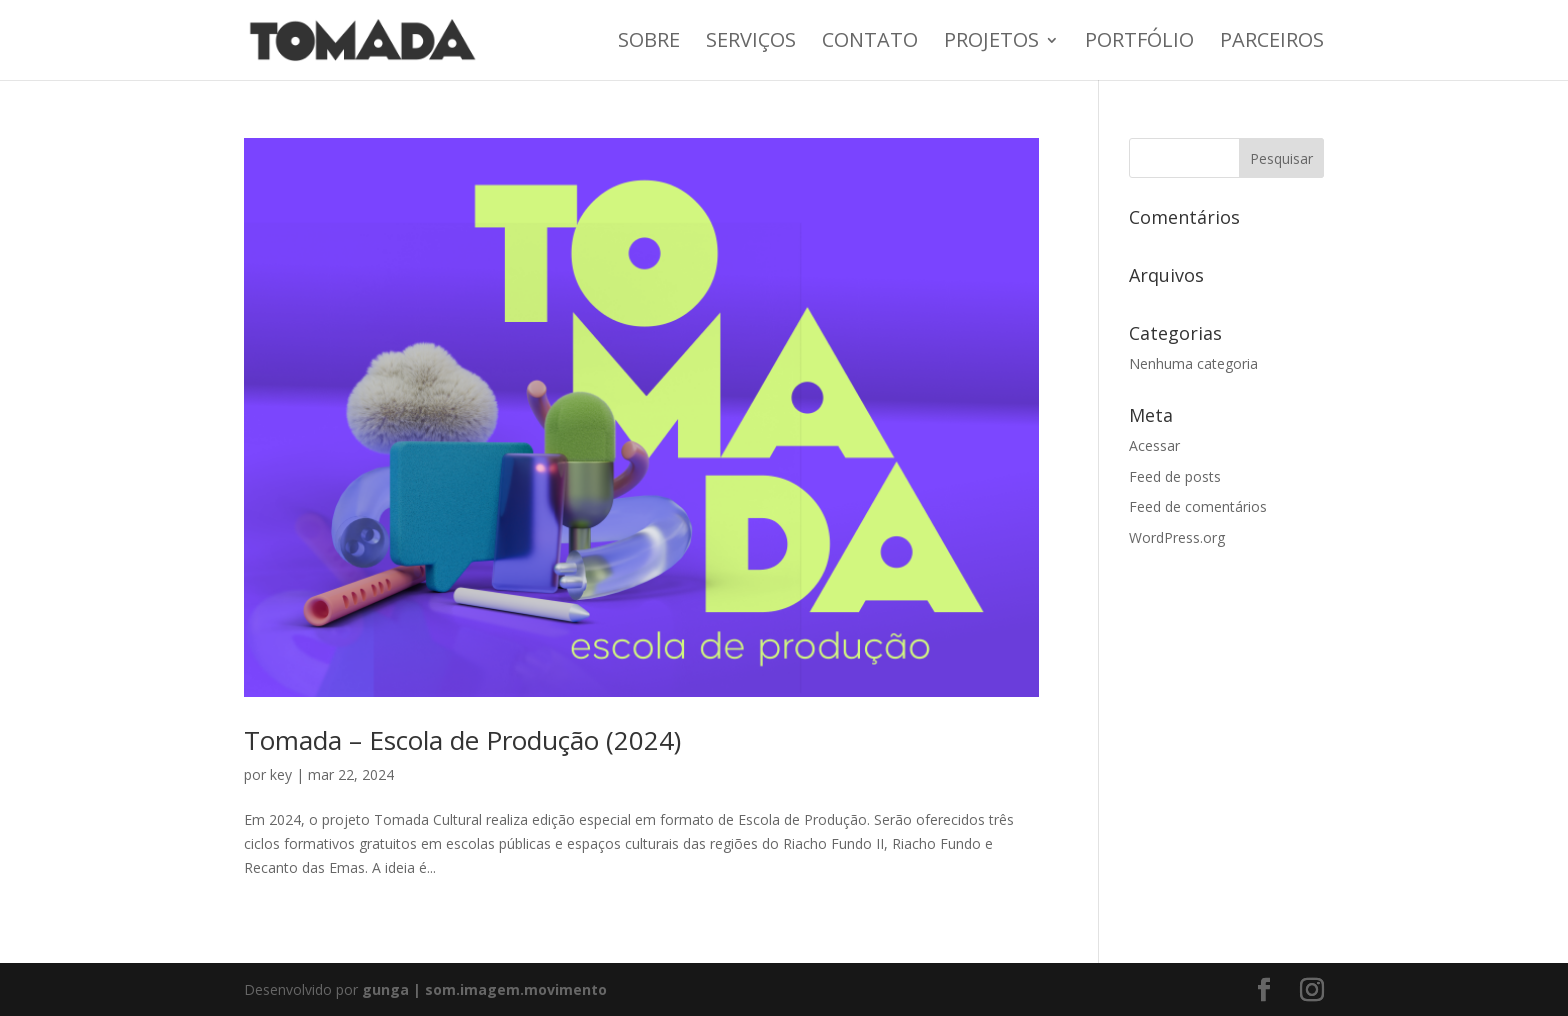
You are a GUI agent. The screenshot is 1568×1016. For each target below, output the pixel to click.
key (281, 774)
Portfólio (1139, 43)
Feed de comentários (1198, 506)
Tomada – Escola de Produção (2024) (462, 740)
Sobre (649, 43)
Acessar (1154, 445)
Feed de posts (1175, 476)
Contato (870, 43)
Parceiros (1272, 43)
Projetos (991, 43)
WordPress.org (1177, 537)
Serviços (751, 43)
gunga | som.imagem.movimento (484, 989)
